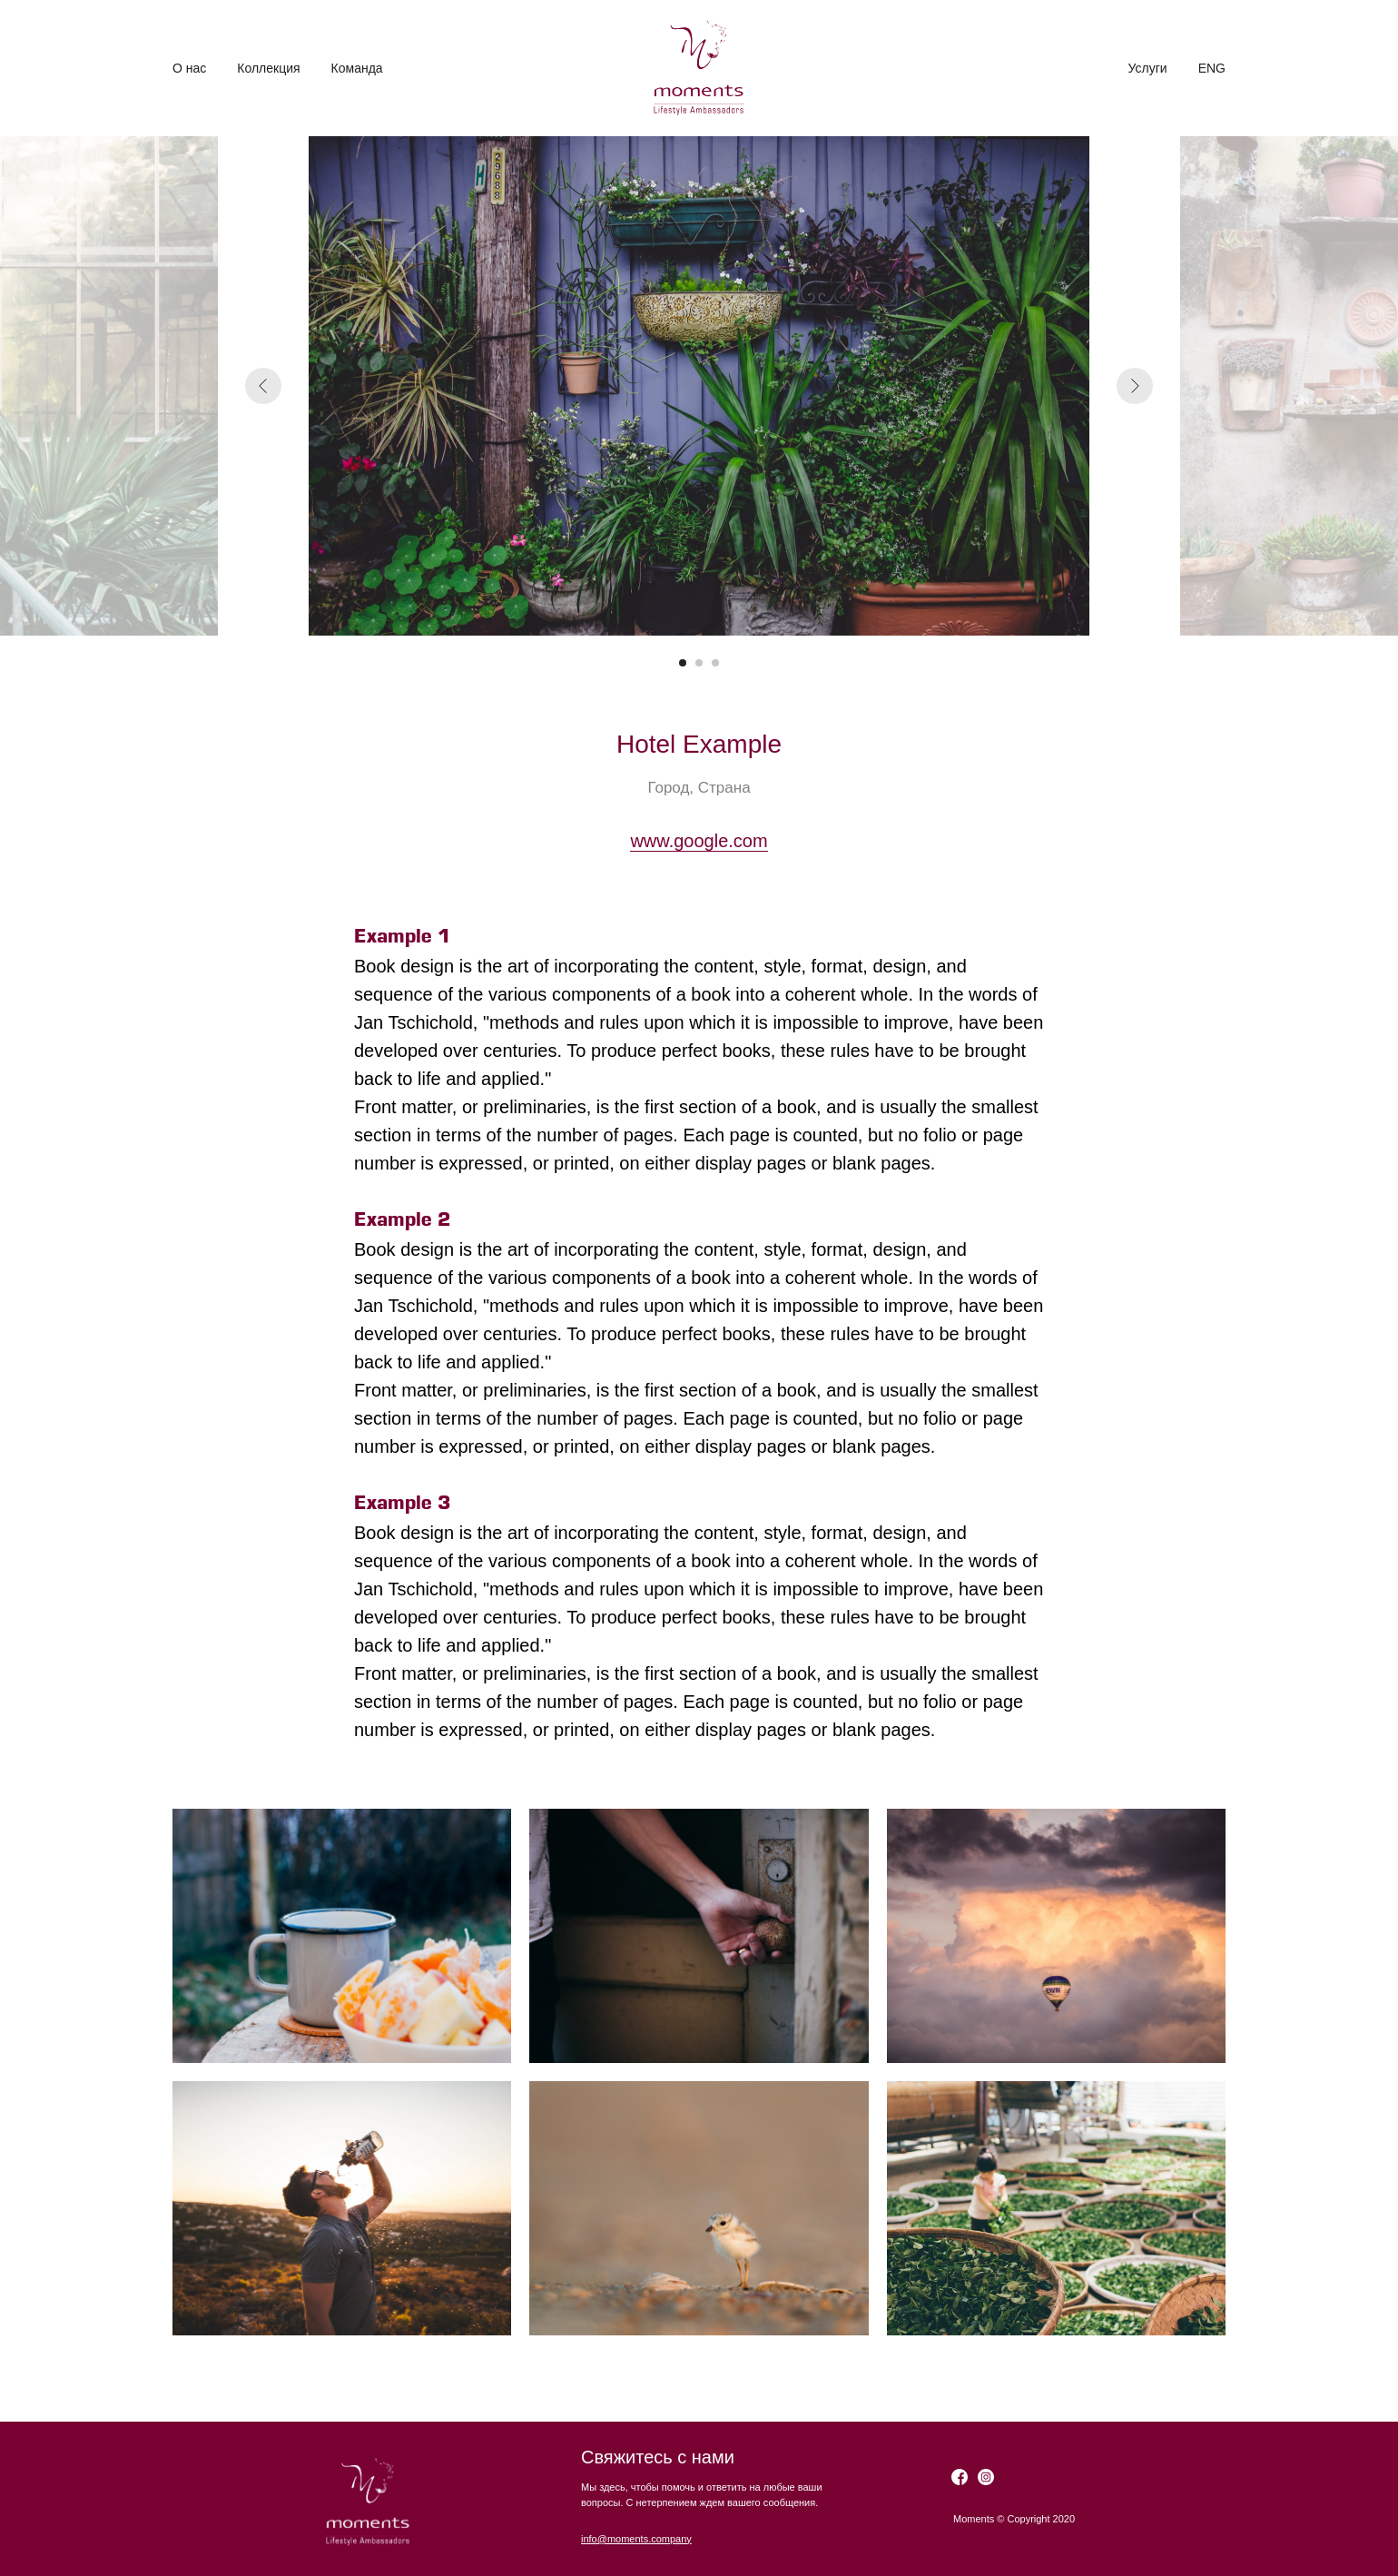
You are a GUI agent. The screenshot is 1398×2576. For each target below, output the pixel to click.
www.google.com (698, 841)
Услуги (1147, 68)
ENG (1212, 68)
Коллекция (268, 68)
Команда (357, 68)
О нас (189, 68)
